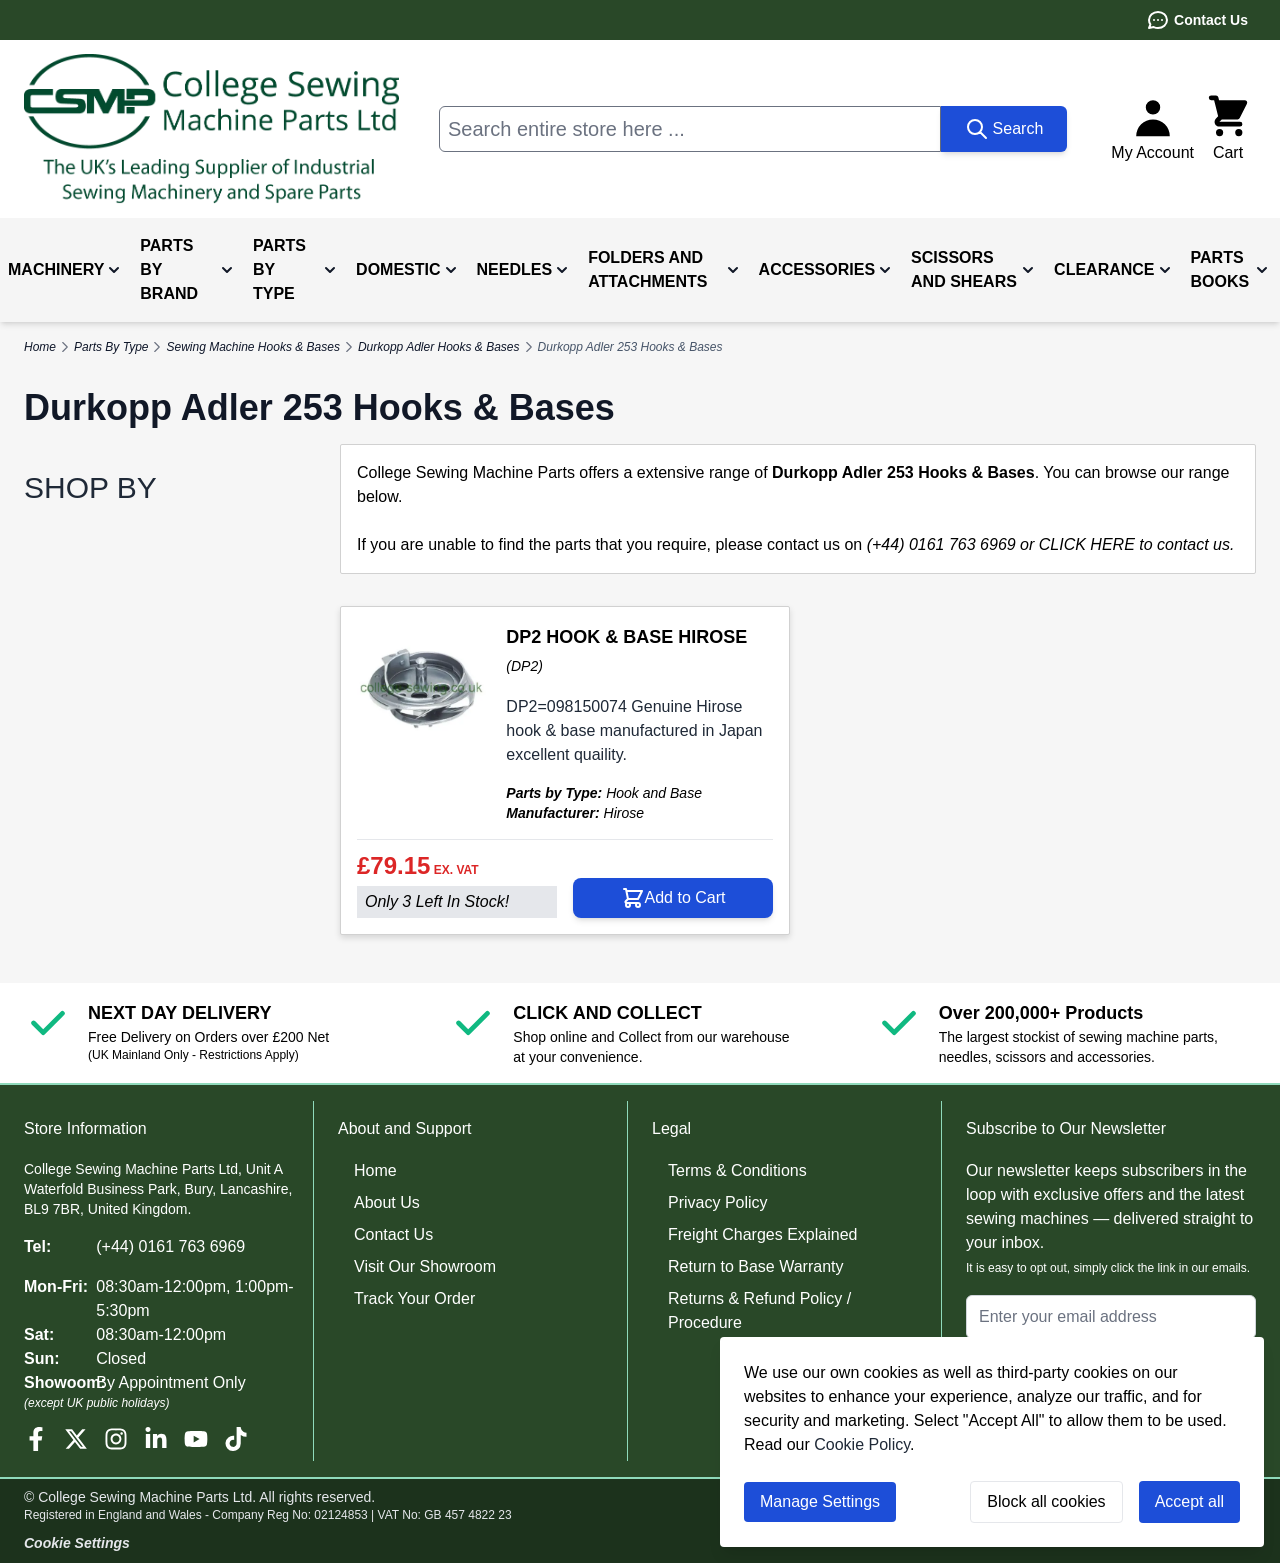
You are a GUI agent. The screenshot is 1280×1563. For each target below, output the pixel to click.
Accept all (1189, 1501)
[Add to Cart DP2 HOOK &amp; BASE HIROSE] (673, 898)
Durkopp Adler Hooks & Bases (439, 347)
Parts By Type (111, 347)
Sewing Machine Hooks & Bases (252, 347)
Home (375, 1170)
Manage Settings (820, 1501)
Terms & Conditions (737, 1170)
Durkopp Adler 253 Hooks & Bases (630, 347)
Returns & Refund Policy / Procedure (759, 1310)
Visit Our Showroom (425, 1266)
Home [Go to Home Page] (40, 347)
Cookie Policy (862, 1444)
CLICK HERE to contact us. (1137, 544)
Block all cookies (1046, 1501)
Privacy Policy (718, 1202)
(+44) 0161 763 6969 (170, 1246)
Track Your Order (414, 1298)
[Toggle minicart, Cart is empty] (1228, 129)
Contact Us (1197, 20)
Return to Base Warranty (755, 1266)
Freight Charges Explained (762, 1234)
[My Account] (1152, 129)
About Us (387, 1202)
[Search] (1004, 129)
